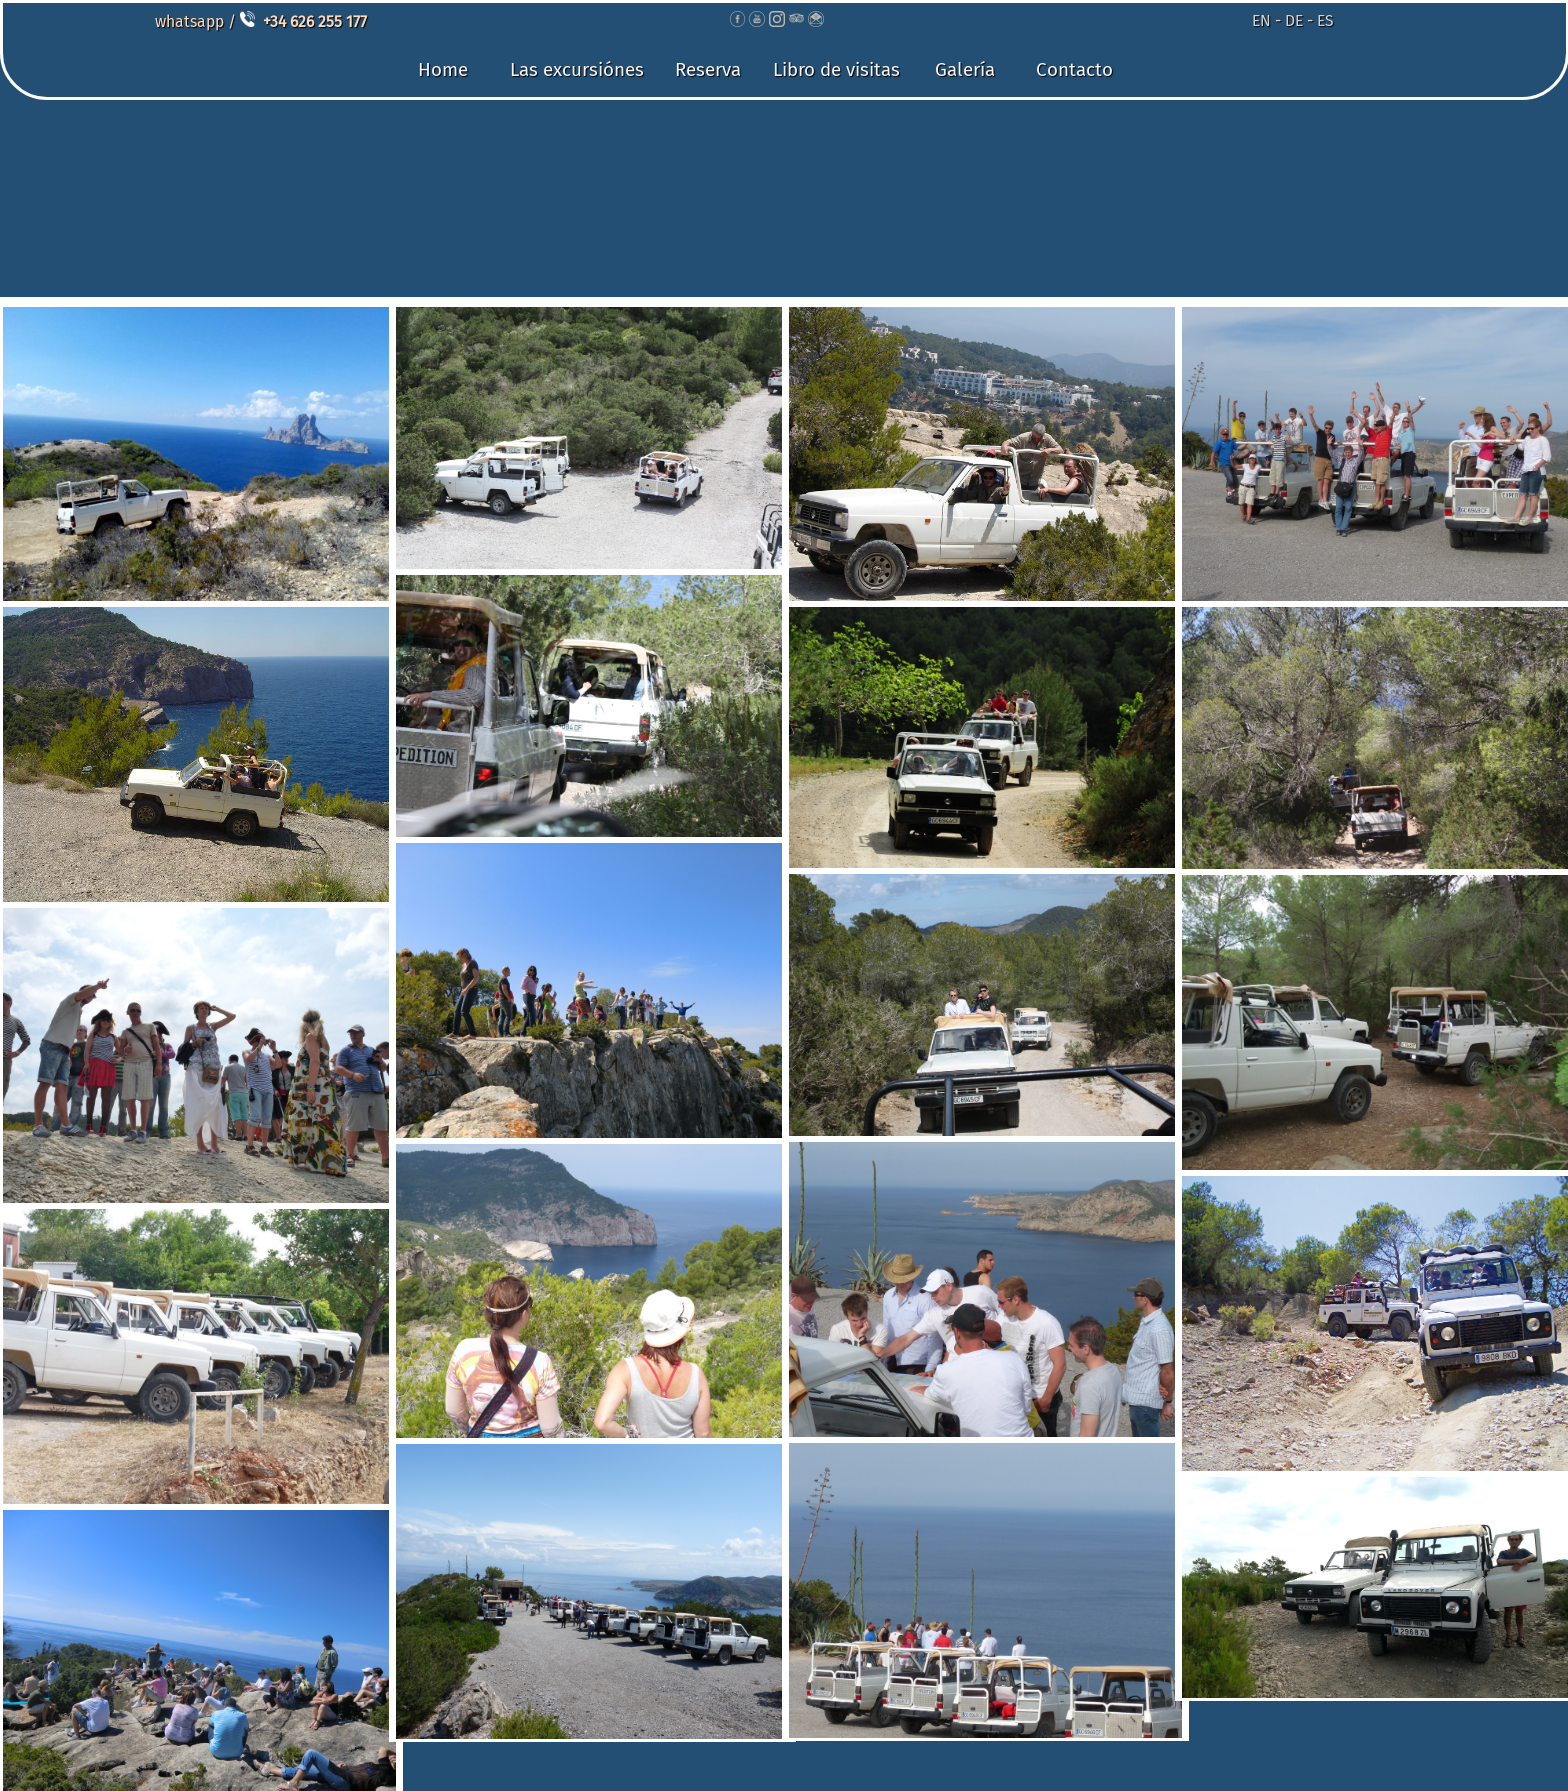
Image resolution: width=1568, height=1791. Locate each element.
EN (1261, 20)
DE (1294, 20)
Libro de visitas (836, 69)
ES (1325, 20)
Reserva (708, 69)
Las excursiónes (577, 69)
